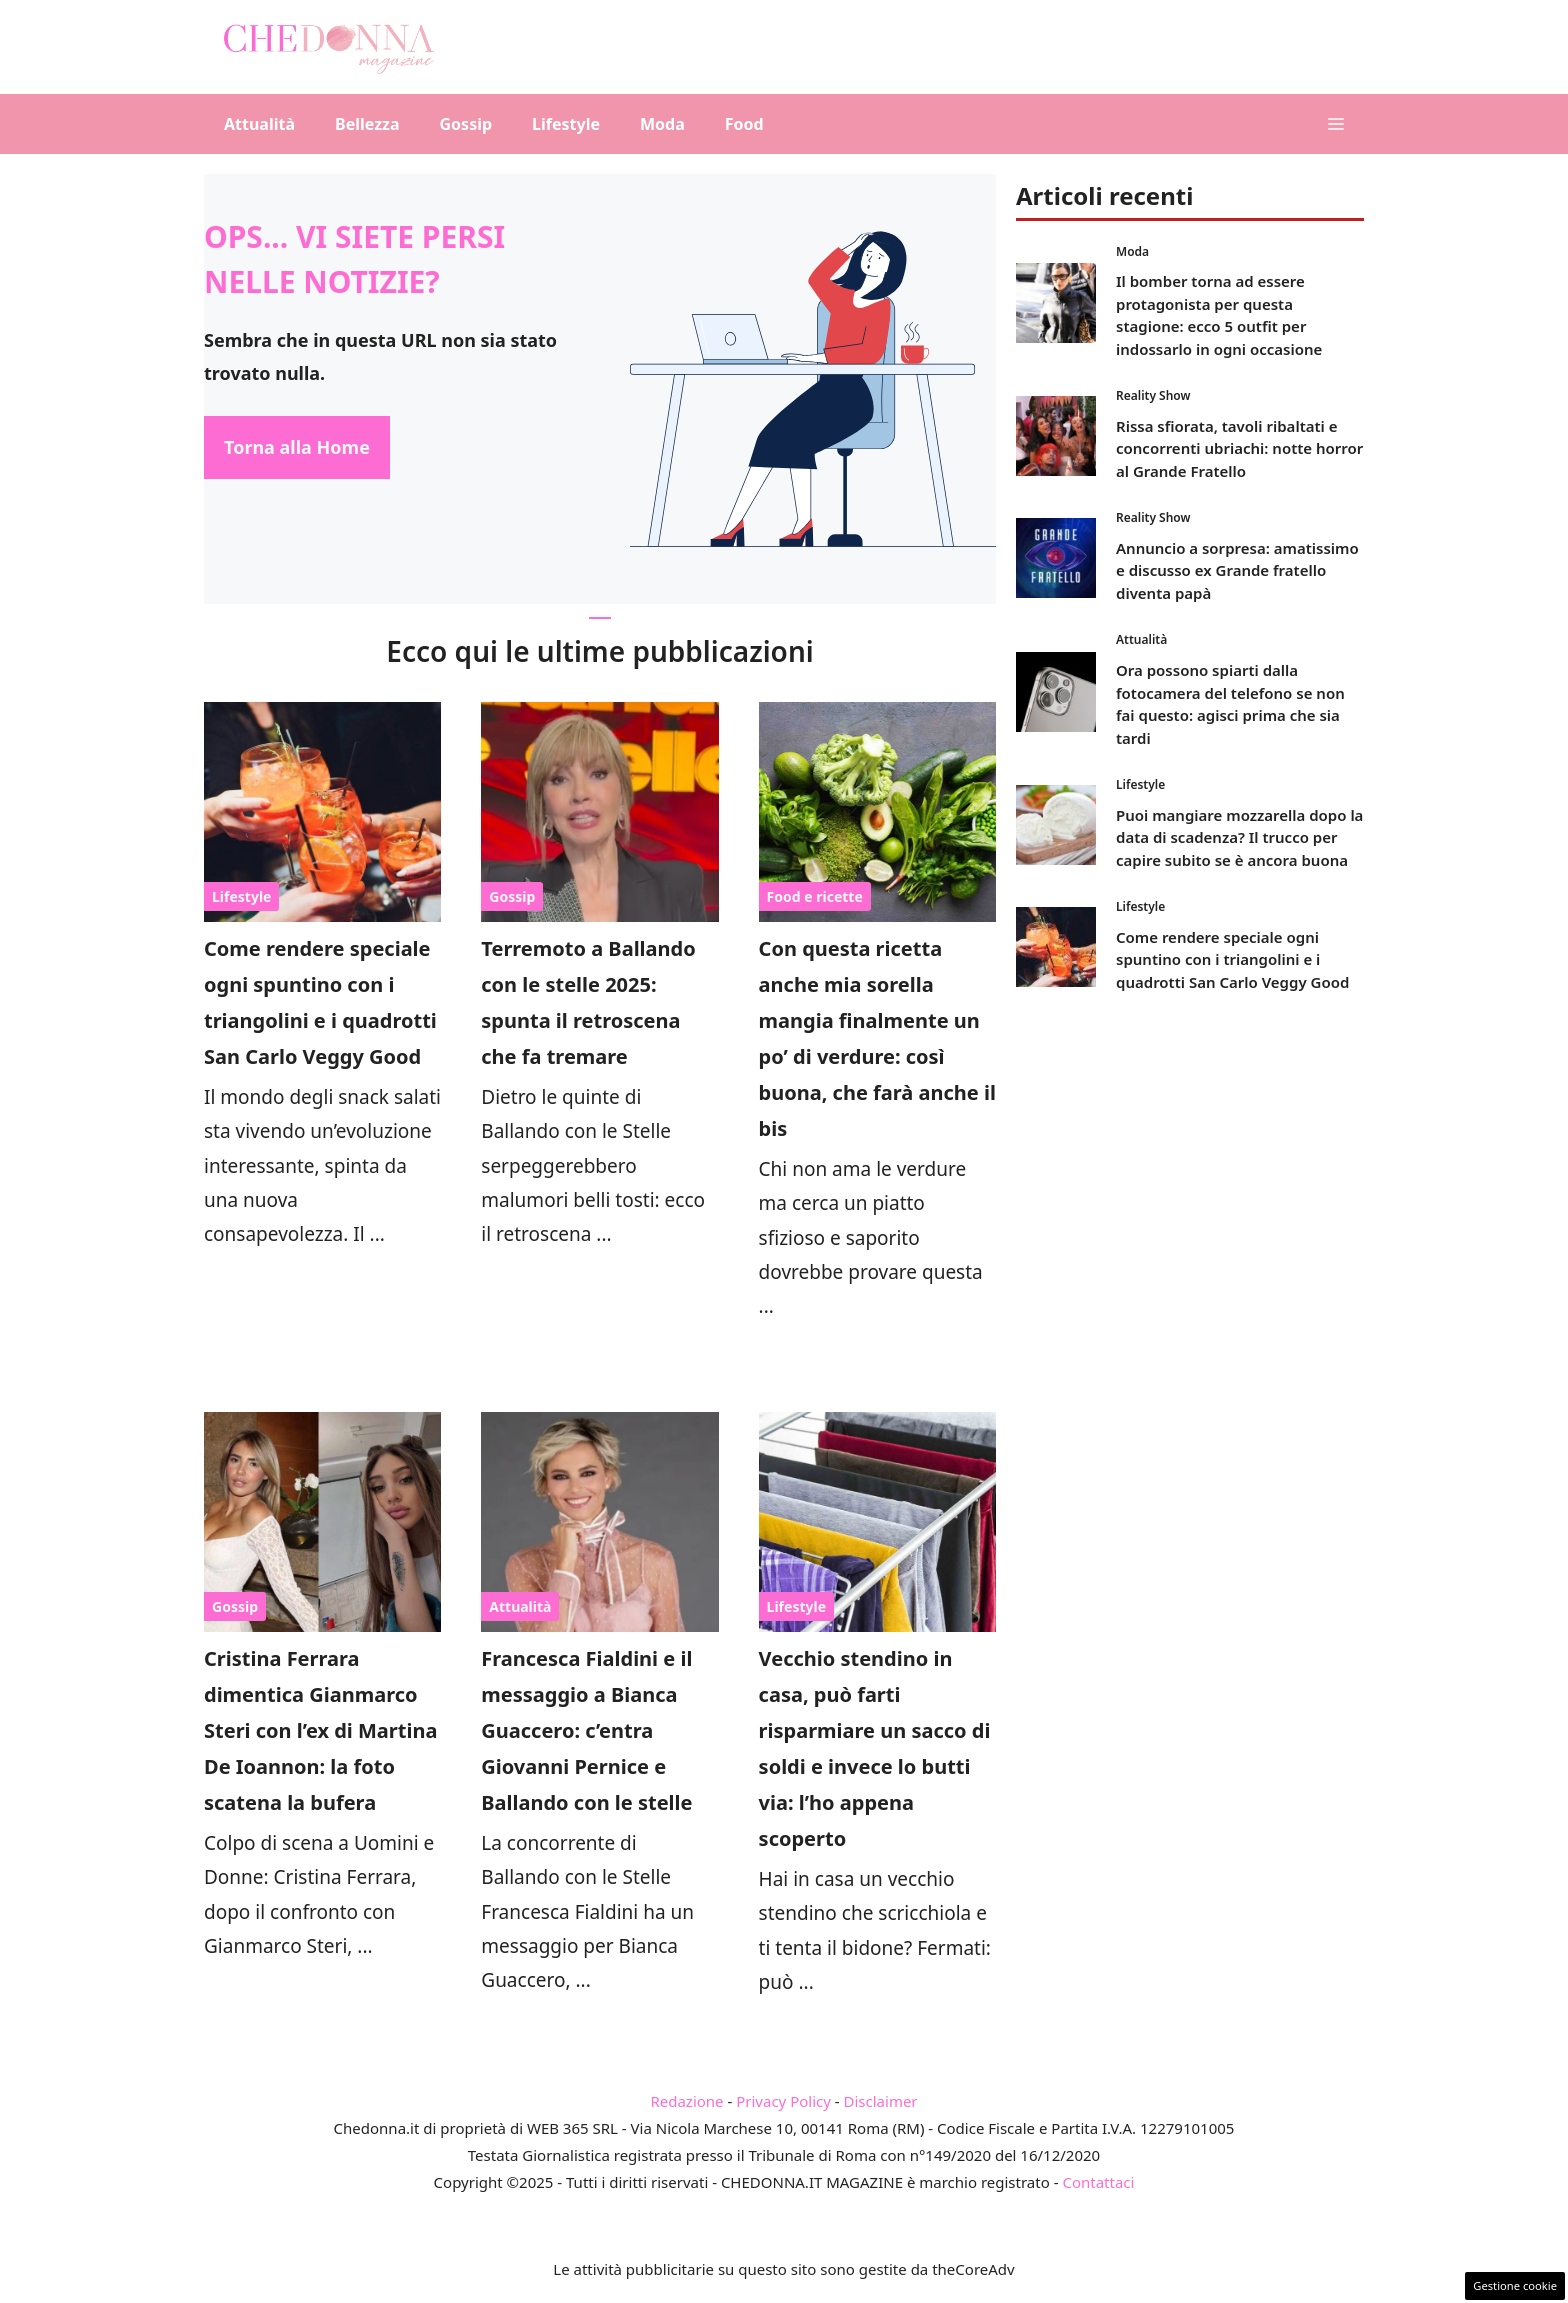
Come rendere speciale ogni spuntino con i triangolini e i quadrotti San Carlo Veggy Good (1232, 959)
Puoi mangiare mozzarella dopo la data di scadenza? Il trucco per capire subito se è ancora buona (1239, 837)
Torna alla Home (297, 447)
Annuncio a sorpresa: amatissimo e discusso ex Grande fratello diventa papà (1237, 570)
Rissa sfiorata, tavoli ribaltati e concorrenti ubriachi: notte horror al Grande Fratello (1239, 448)
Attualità (259, 124)
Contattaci (1098, 2182)
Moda (662, 124)
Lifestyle (566, 124)
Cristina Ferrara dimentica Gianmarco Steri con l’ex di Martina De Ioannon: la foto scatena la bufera (320, 1730)
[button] (1336, 124)
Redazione (686, 2101)
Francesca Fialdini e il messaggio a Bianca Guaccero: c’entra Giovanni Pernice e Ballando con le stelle (586, 1730)
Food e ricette (815, 896)
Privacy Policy (783, 2101)
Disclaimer (881, 2101)
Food (744, 124)
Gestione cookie (1515, 2285)
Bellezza (367, 124)
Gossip (466, 124)
